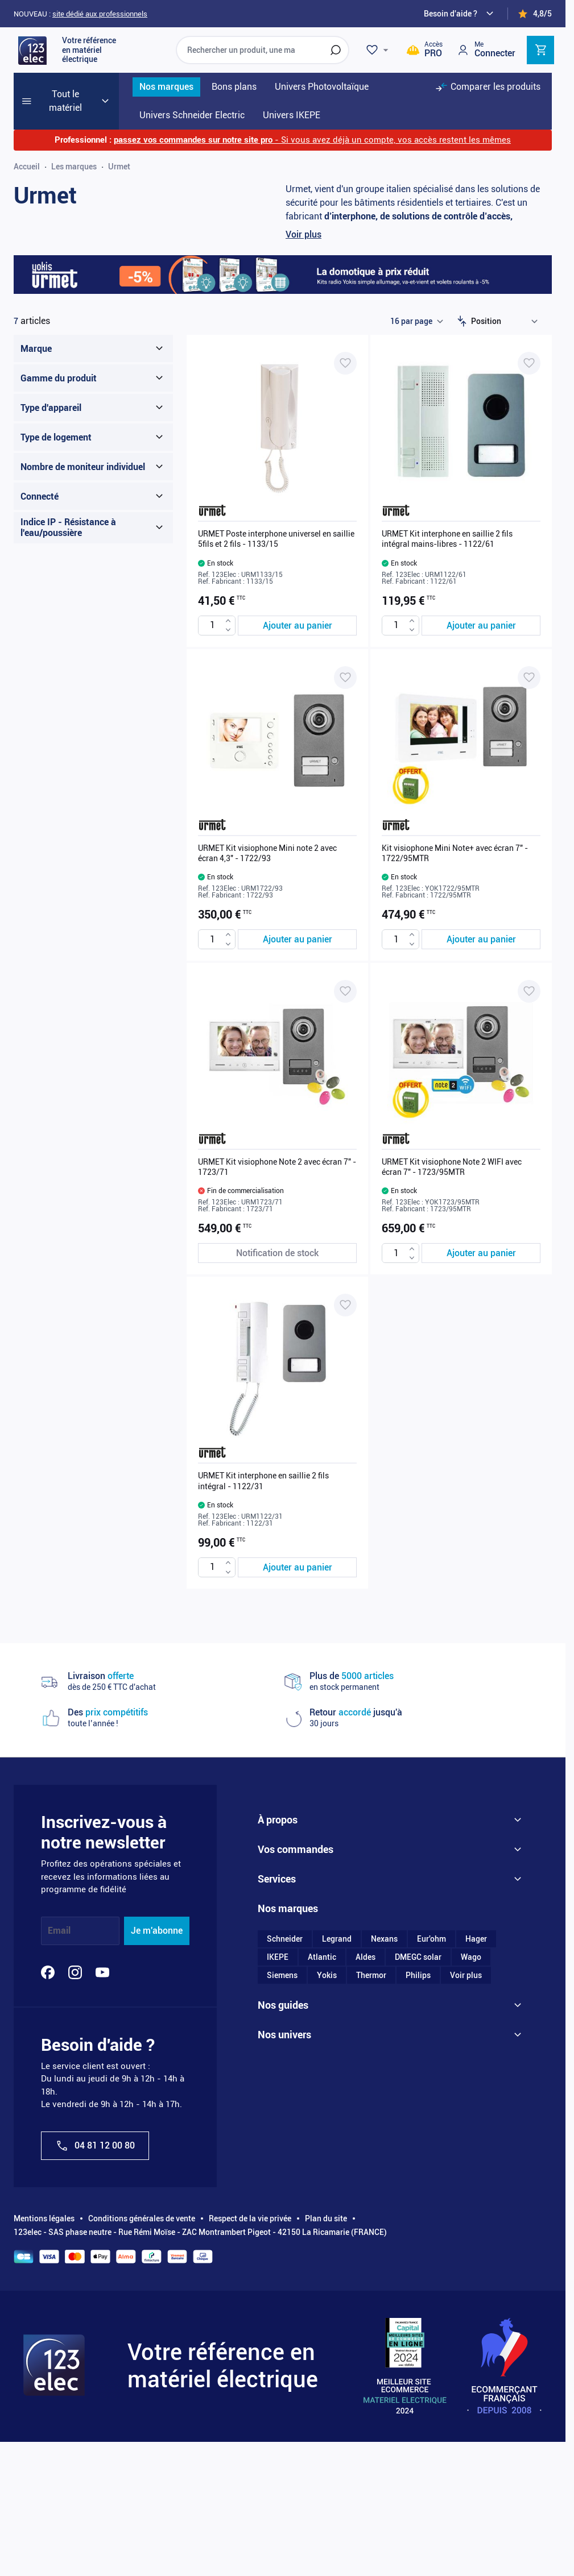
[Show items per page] (416, 321)
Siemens (282, 2239)
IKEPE (277, 2221)
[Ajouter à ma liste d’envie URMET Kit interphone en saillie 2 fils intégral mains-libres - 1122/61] (529, 363)
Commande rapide (290, 2147)
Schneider (285, 2203)
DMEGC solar (418, 2221)
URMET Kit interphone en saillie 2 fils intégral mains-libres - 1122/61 (447, 539)
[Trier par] (507, 321)
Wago (471, 2221)
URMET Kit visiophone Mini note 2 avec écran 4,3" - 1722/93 (267, 853)
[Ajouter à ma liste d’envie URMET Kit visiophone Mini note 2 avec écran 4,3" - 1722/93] (345, 677)
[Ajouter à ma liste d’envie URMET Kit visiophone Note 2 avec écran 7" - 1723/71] (345, 991)
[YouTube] (102, 1972)
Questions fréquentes (296, 2093)
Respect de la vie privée (250, 2469)
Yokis (327, 2239)
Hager (476, 2203)
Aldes (365, 2221)
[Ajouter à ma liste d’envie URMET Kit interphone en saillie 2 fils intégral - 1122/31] (345, 1305)
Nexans (384, 2203)
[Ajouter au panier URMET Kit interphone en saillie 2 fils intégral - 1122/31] (297, 1567)
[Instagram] (75, 1972)
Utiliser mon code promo (301, 2129)
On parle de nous (287, 1876)
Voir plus (303, 234)
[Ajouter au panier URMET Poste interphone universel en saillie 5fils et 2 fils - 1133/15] (297, 625)
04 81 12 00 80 (95, 2146)
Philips (418, 2239)
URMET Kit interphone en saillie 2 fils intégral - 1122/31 (263, 1480)
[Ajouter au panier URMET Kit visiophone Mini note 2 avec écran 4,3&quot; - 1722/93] (297, 939)
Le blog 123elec (285, 2307)
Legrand (337, 2203)
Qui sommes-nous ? (293, 1839)
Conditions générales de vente (141, 2469)
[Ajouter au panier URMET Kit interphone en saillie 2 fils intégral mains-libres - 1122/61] (481, 625)
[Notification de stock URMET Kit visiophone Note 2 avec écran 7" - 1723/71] (277, 1253)
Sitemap (273, 1930)
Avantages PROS (288, 2075)
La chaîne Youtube (291, 2325)
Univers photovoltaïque (299, 2388)
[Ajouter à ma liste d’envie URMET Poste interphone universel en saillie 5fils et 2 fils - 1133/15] (345, 363)
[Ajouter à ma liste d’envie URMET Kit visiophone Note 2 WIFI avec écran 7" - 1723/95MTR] (529, 991)
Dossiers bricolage (291, 2289)
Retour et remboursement (303, 2030)
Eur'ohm (431, 2203)
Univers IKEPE (283, 2407)
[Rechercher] (335, 50)
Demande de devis (290, 2012)
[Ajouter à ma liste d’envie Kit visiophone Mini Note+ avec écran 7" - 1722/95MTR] (529, 677)
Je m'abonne (157, 1930)
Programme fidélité (292, 2111)
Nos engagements (290, 1858)
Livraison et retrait (291, 1993)
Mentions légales (44, 2469)
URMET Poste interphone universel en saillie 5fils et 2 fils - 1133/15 (276, 539)
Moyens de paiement (294, 1975)
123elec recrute (285, 1894)
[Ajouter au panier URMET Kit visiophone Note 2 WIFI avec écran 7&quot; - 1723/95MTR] (481, 1253)
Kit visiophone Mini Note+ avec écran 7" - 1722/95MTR (455, 853)
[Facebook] (48, 1972)
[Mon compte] (486, 50)
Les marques (74, 166)
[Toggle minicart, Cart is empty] (540, 50)
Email (59, 1930)
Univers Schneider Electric (304, 2370)
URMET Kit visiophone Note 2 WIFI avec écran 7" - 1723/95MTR (452, 1167)
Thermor (371, 2239)
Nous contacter (285, 1912)
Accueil (27, 166)
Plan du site (326, 2469)
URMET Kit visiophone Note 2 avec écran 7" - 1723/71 (277, 1167)
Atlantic (322, 2221)
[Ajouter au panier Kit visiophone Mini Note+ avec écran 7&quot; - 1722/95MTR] (481, 939)
